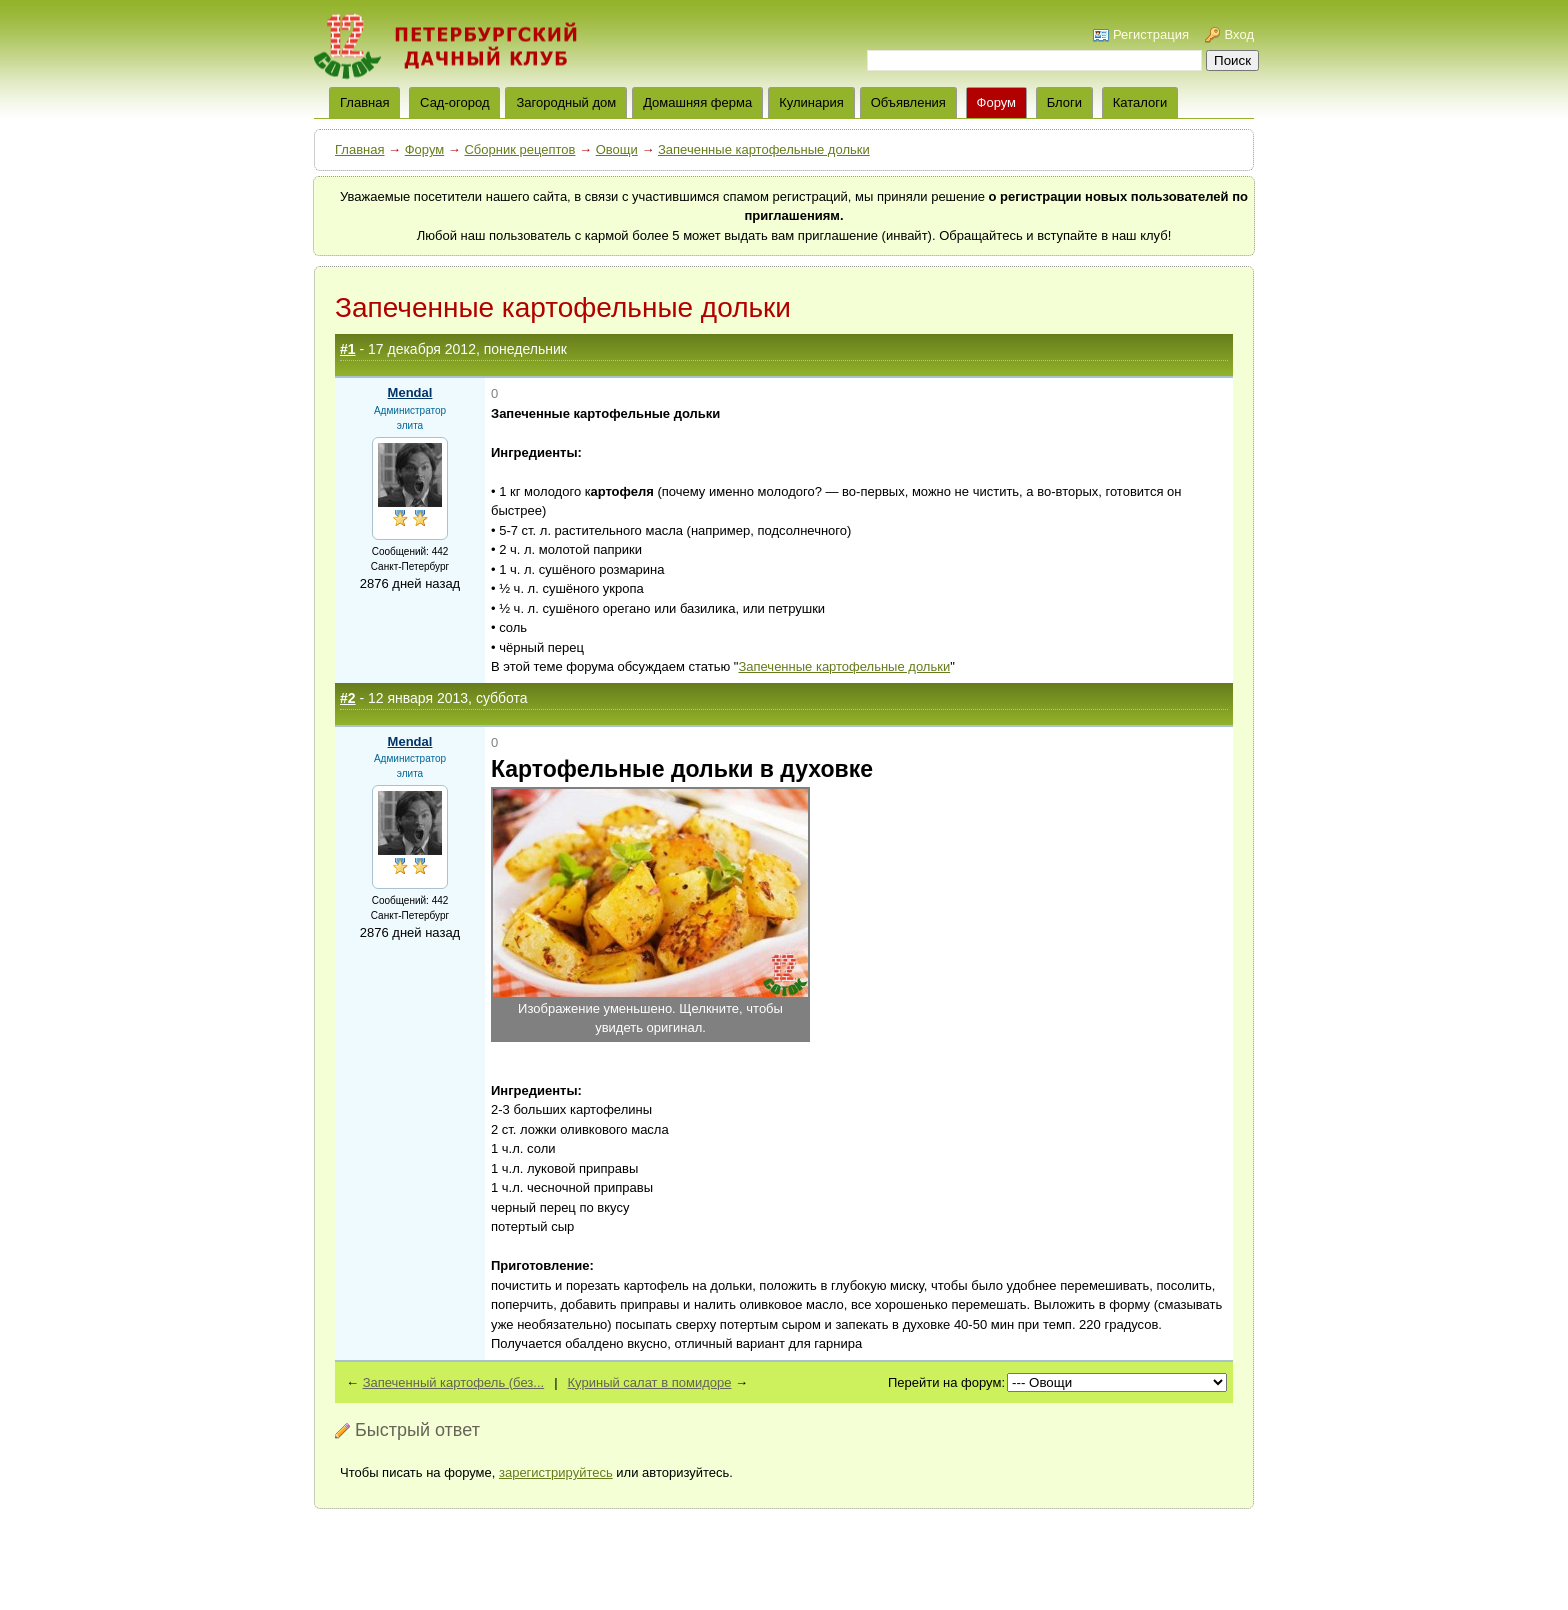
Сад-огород (454, 102)
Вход (1239, 34)
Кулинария (811, 102)
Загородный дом (566, 102)
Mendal (410, 392)
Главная (359, 149)
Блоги (1064, 102)
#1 (348, 349)
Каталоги (1140, 102)
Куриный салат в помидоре (650, 1382)
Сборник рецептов (519, 149)
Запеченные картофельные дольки (764, 149)
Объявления (908, 102)
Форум (997, 102)
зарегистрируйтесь (556, 1472)
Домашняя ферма (697, 102)
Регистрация (1151, 34)
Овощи (617, 149)
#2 (348, 698)
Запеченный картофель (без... (454, 1382)
